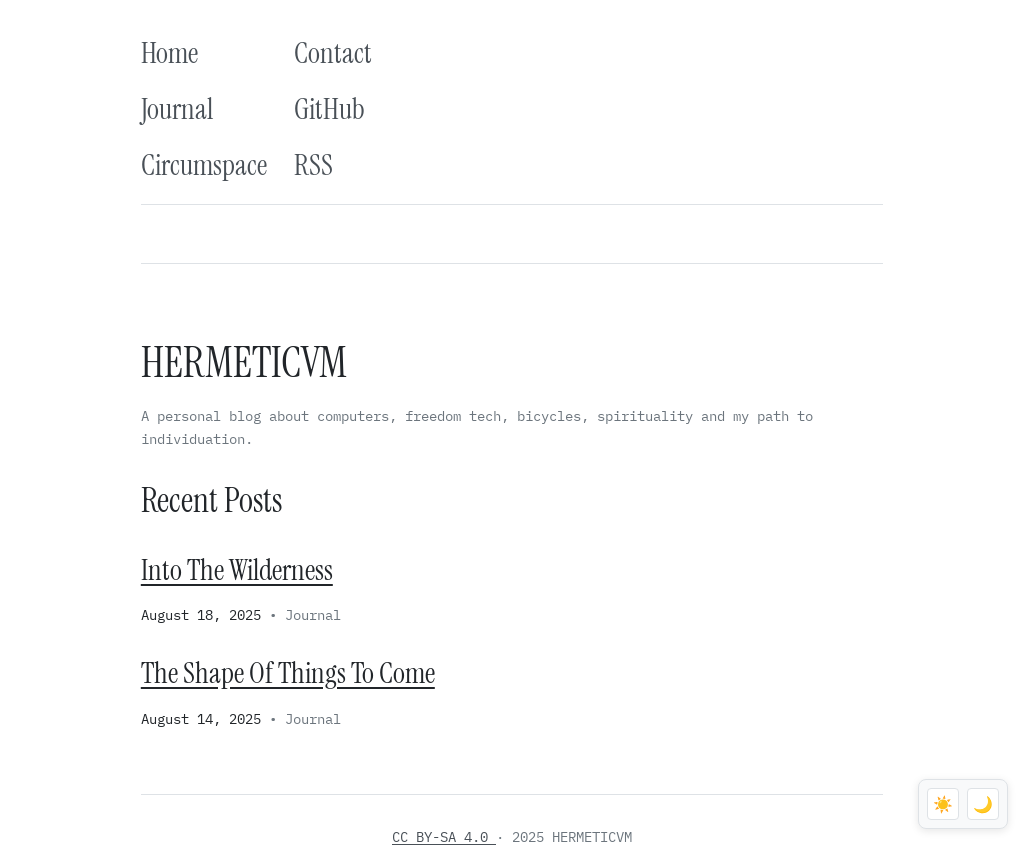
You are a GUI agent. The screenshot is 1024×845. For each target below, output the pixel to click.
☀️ (943, 804)
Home (169, 53)
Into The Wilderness (237, 570)
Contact (333, 53)
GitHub (329, 109)
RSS (313, 165)
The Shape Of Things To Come (288, 673)
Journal (177, 109)
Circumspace (204, 165)
